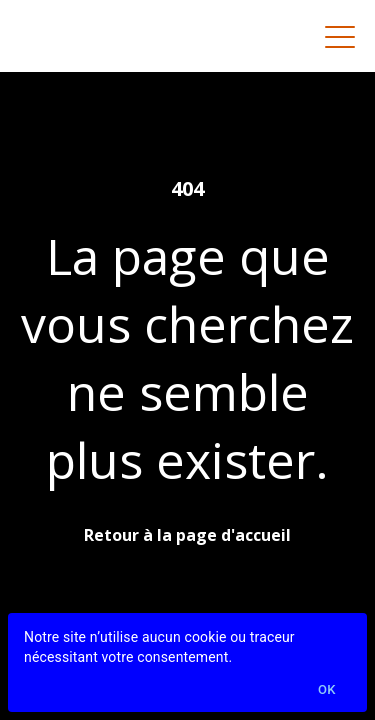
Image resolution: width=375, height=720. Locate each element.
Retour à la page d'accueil (187, 535)
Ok (327, 690)
